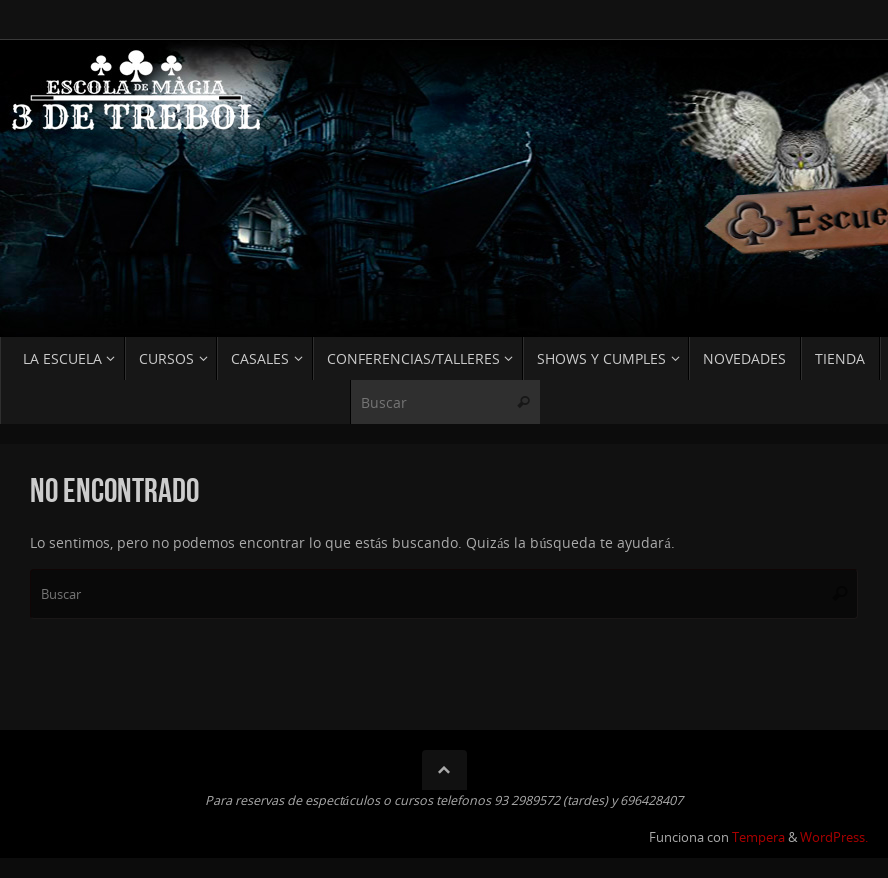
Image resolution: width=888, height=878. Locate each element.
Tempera (758, 837)
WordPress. (834, 837)
